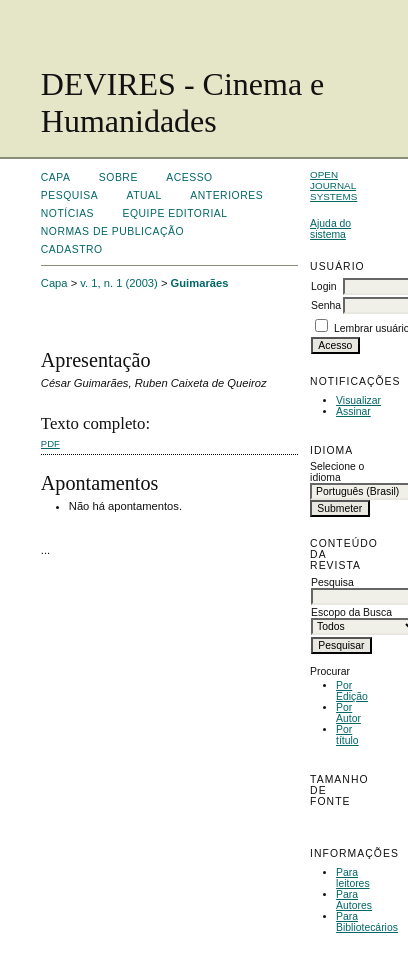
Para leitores (353, 878)
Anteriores (226, 195)
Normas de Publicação (112, 231)
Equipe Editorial (174, 213)
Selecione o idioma (337, 472)
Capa (56, 177)
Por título (347, 735)
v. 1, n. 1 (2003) (119, 283)
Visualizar (358, 400)
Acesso (189, 177)
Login (323, 286)
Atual (144, 195)
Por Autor (348, 713)
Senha (326, 305)
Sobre (118, 177)
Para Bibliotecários (367, 922)
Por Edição (352, 691)
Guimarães (200, 283)
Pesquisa (69, 195)
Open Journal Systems (333, 185)
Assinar (353, 411)
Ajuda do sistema (330, 229)
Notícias (67, 213)
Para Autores (354, 900)
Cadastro (72, 249)
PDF (50, 443)
